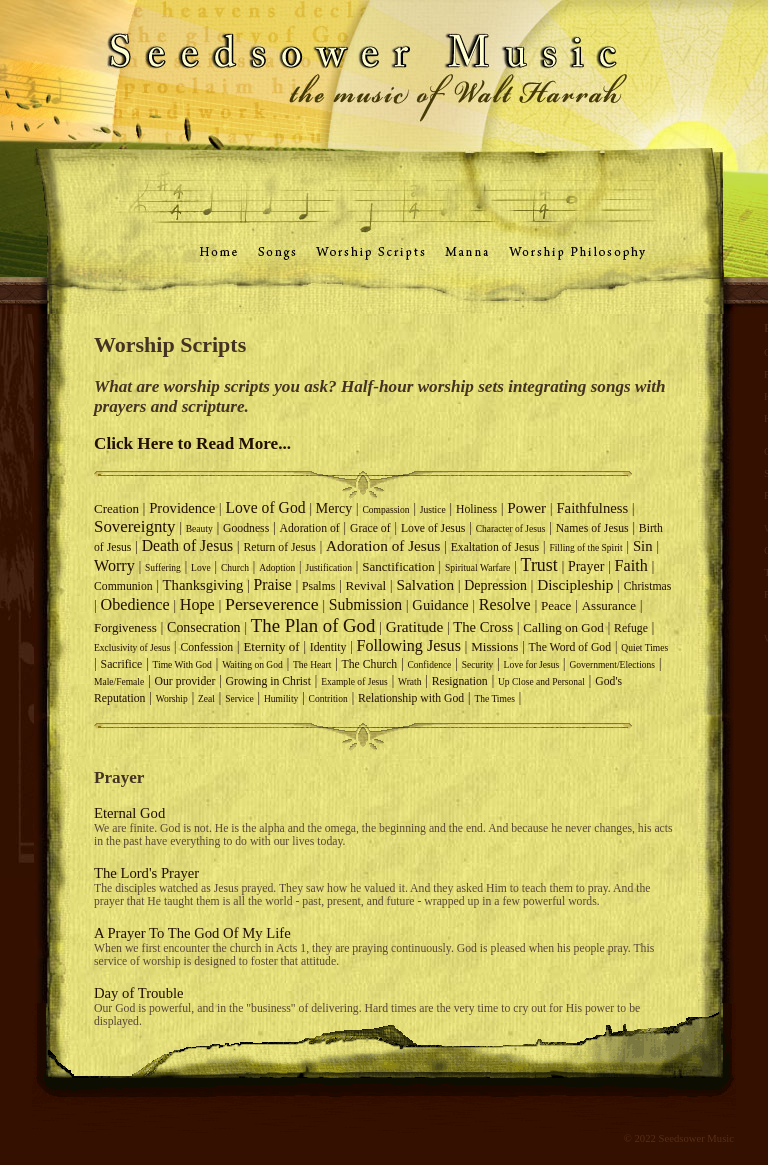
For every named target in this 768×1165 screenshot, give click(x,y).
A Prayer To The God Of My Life (192, 933)
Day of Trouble (139, 993)
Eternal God (129, 813)
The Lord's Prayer (146, 873)
